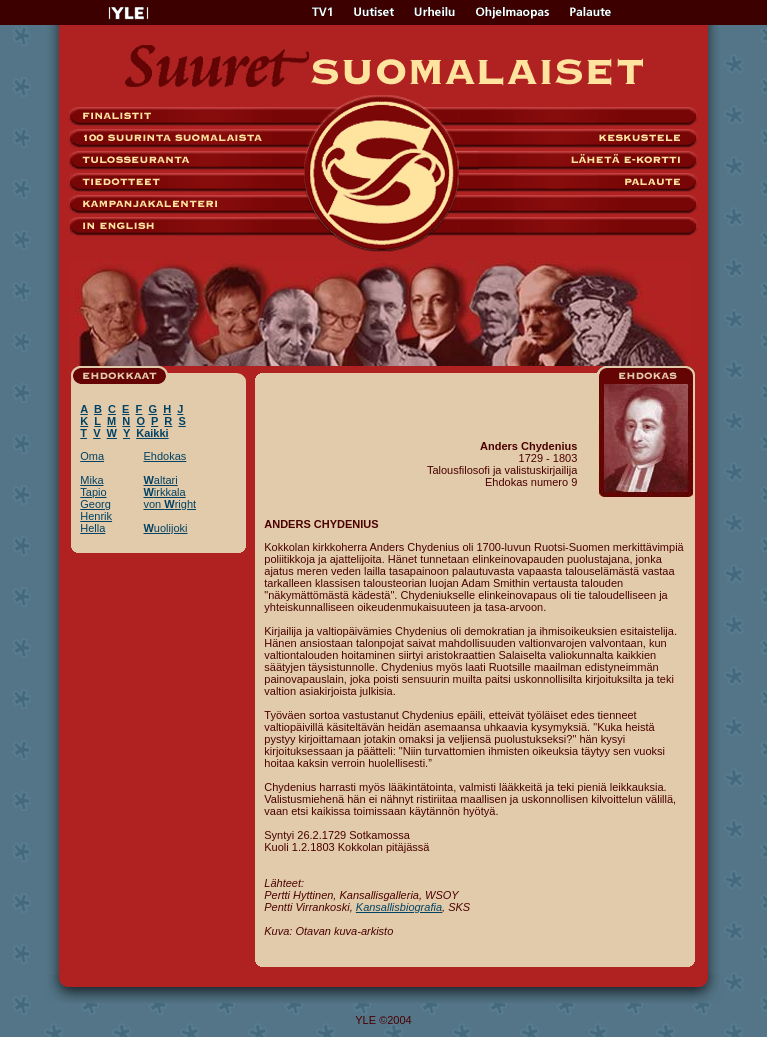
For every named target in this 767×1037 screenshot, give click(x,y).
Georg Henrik (96, 510)
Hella (92, 528)
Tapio (93, 492)
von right (169, 504)
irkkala (164, 492)
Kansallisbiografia (399, 907)
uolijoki (165, 528)
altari (160, 480)
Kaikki (152, 433)
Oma (92, 456)
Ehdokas (164, 456)
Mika (91, 480)
